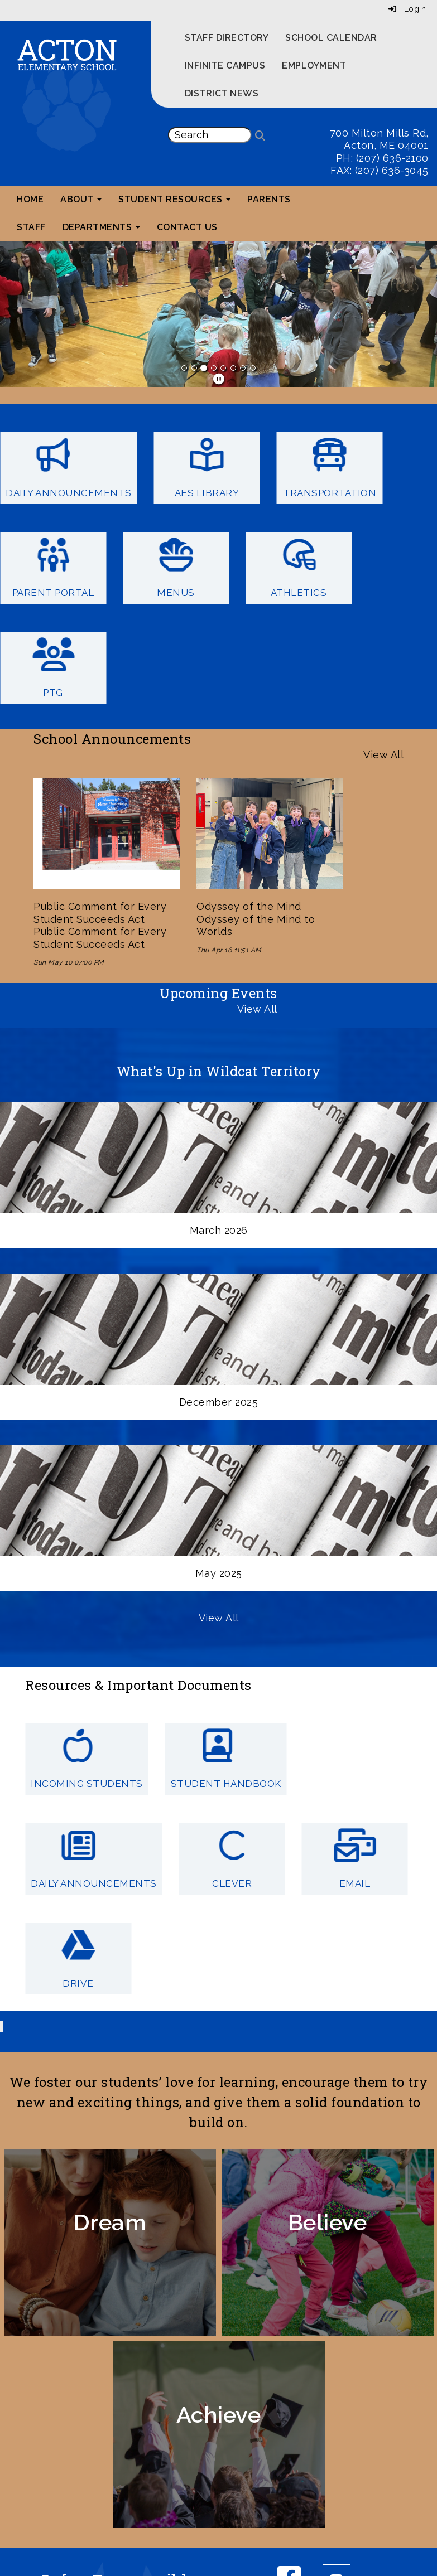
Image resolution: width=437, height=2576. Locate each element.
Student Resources (174, 199)
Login (407, 8)
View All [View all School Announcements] (383, 755)
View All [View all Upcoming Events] (257, 1009)
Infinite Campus (225, 65)
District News (222, 93)
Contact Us (187, 227)
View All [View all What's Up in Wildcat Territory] (219, 1618)
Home (30, 199)
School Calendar (331, 37)
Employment (314, 65)
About (81, 199)
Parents (269, 199)
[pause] (219, 379)
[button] (32, 314)
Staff (31, 227)
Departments (101, 227)
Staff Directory (227, 37)
